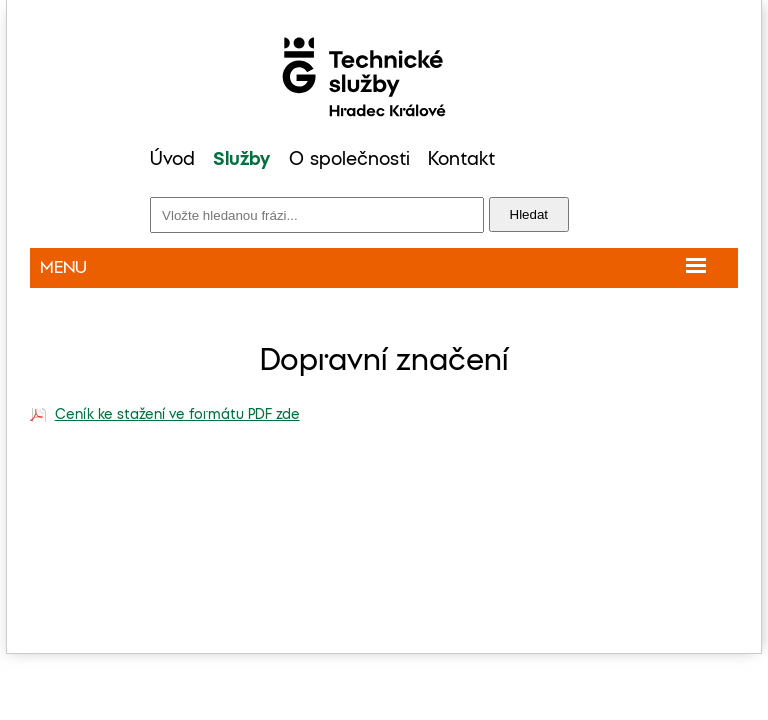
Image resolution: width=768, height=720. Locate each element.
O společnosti (349, 160)
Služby (241, 160)
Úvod (172, 160)
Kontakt (461, 160)
